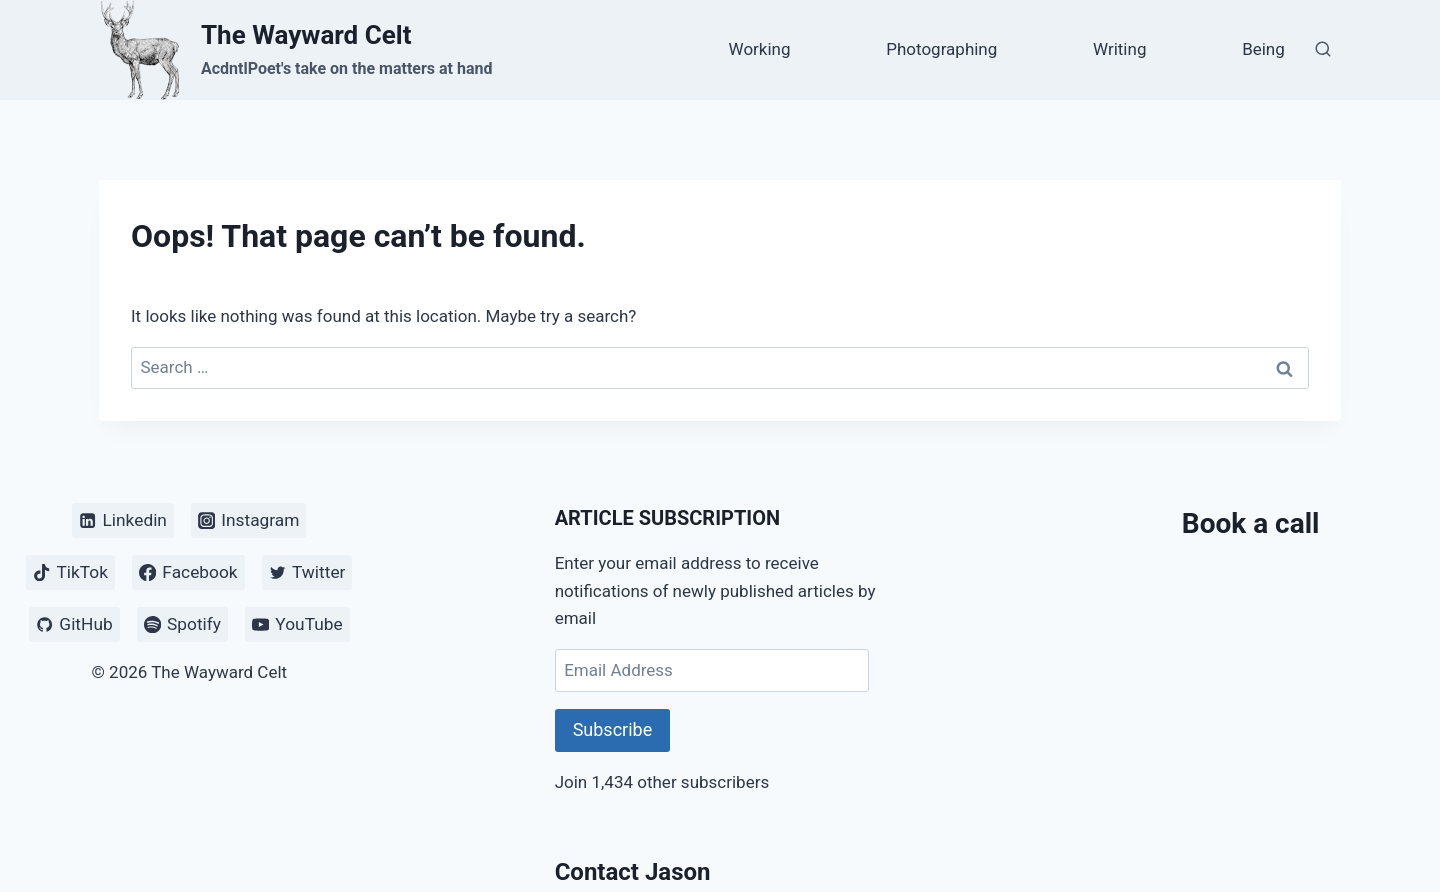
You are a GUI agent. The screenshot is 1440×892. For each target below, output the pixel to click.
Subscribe (613, 729)
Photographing (941, 49)
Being (1263, 49)
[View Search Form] (1323, 50)
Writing (1119, 49)
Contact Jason (633, 872)
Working (760, 49)
